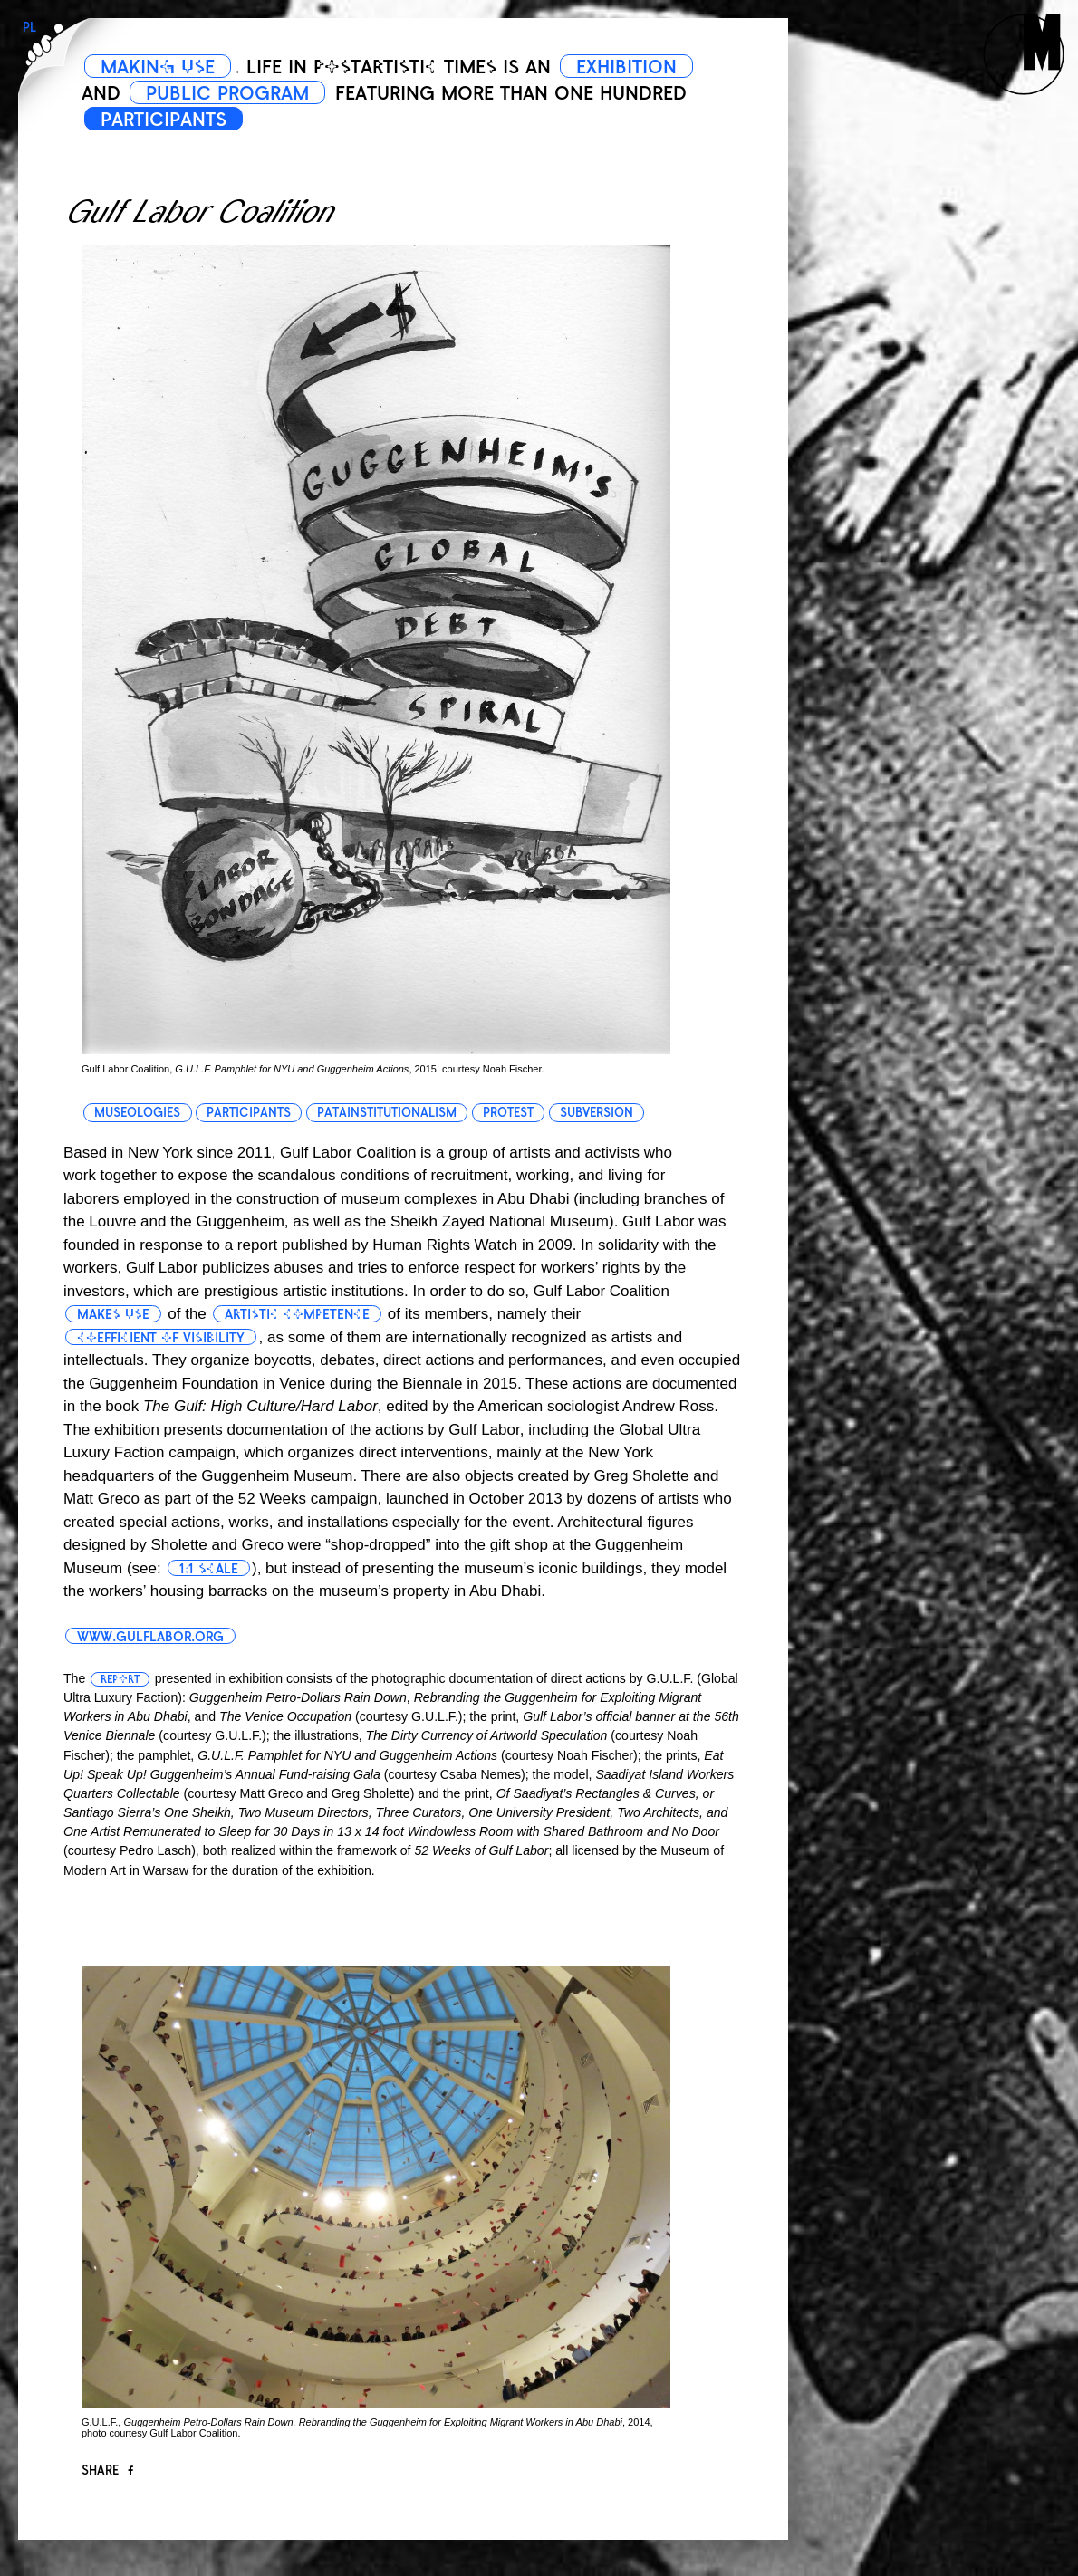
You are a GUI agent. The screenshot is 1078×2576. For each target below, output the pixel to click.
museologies (137, 1113)
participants (249, 1113)
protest (508, 1113)
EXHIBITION (626, 67)
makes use (113, 1314)
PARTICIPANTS (163, 120)
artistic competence (297, 1314)
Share (107, 2470)
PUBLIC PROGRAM (227, 93)
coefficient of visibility (161, 1337)
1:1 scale (208, 1568)
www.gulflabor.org (150, 1636)
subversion (596, 1113)
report (120, 1679)
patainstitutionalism (387, 1113)
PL (29, 28)
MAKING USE (158, 67)
